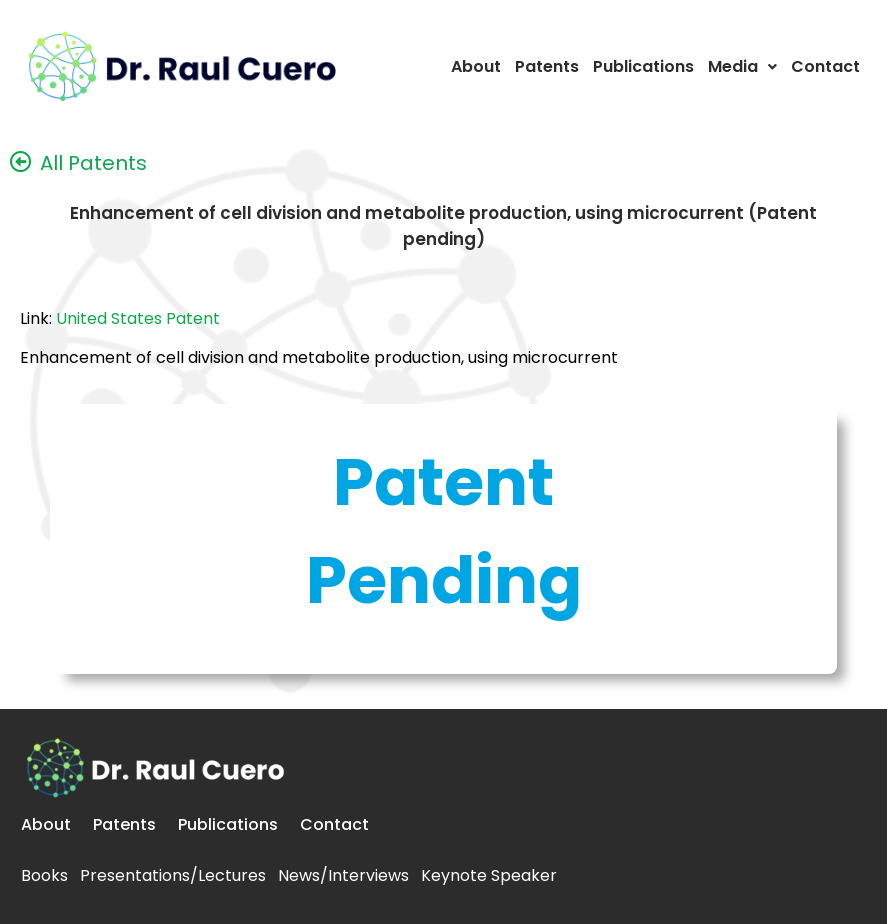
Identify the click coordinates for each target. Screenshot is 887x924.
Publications (643, 66)
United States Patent (138, 318)
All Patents (93, 163)
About (476, 66)
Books (44, 875)
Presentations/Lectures (173, 875)
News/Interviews (343, 875)
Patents (547, 66)
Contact (825, 66)
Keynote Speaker (489, 875)
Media (742, 66)
